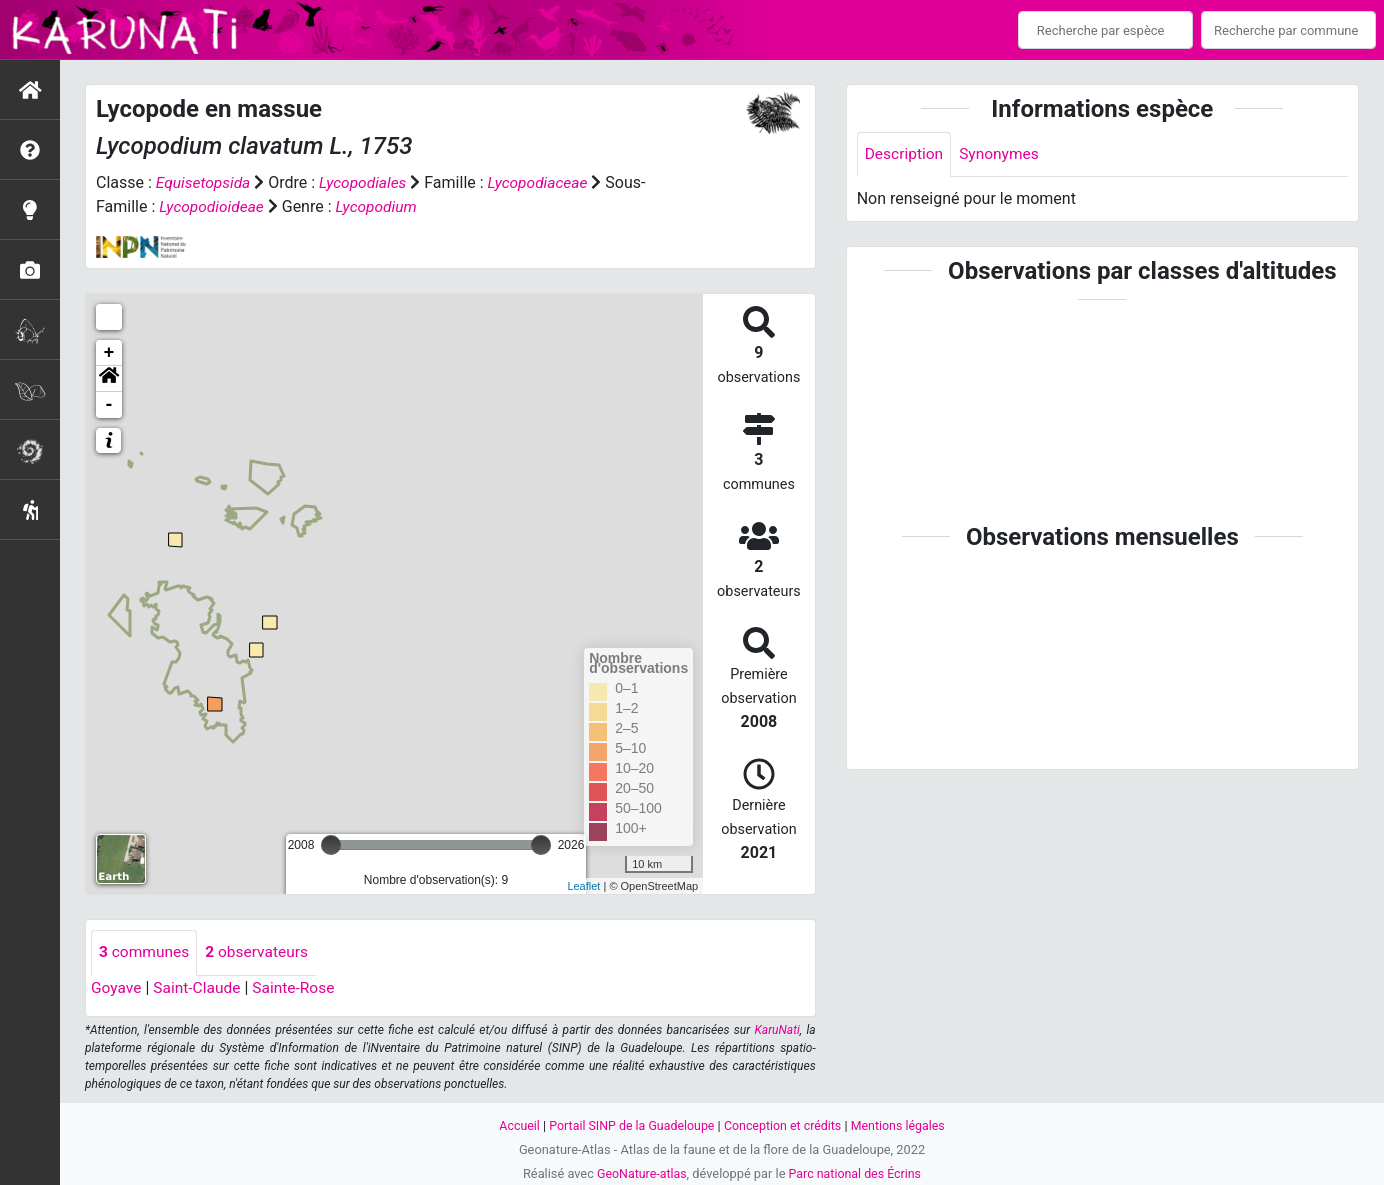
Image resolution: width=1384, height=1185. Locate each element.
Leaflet (583, 885)
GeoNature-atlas (639, 1173)
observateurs (261, 952)
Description (905, 154)
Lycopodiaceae (544, 182)
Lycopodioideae (213, 206)
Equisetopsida (205, 182)
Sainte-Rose (299, 987)
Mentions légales (902, 1125)
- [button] (109, 405)
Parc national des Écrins (856, 1173)
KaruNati (777, 1030)
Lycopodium (381, 206)
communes (145, 952)
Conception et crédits (784, 1125)
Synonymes (1003, 154)
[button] (109, 379)
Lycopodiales (367, 182)
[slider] (331, 845)
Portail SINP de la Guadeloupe (629, 1125)
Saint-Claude (200, 987)
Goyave (117, 987)
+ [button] (109, 353)
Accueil (514, 1125)
